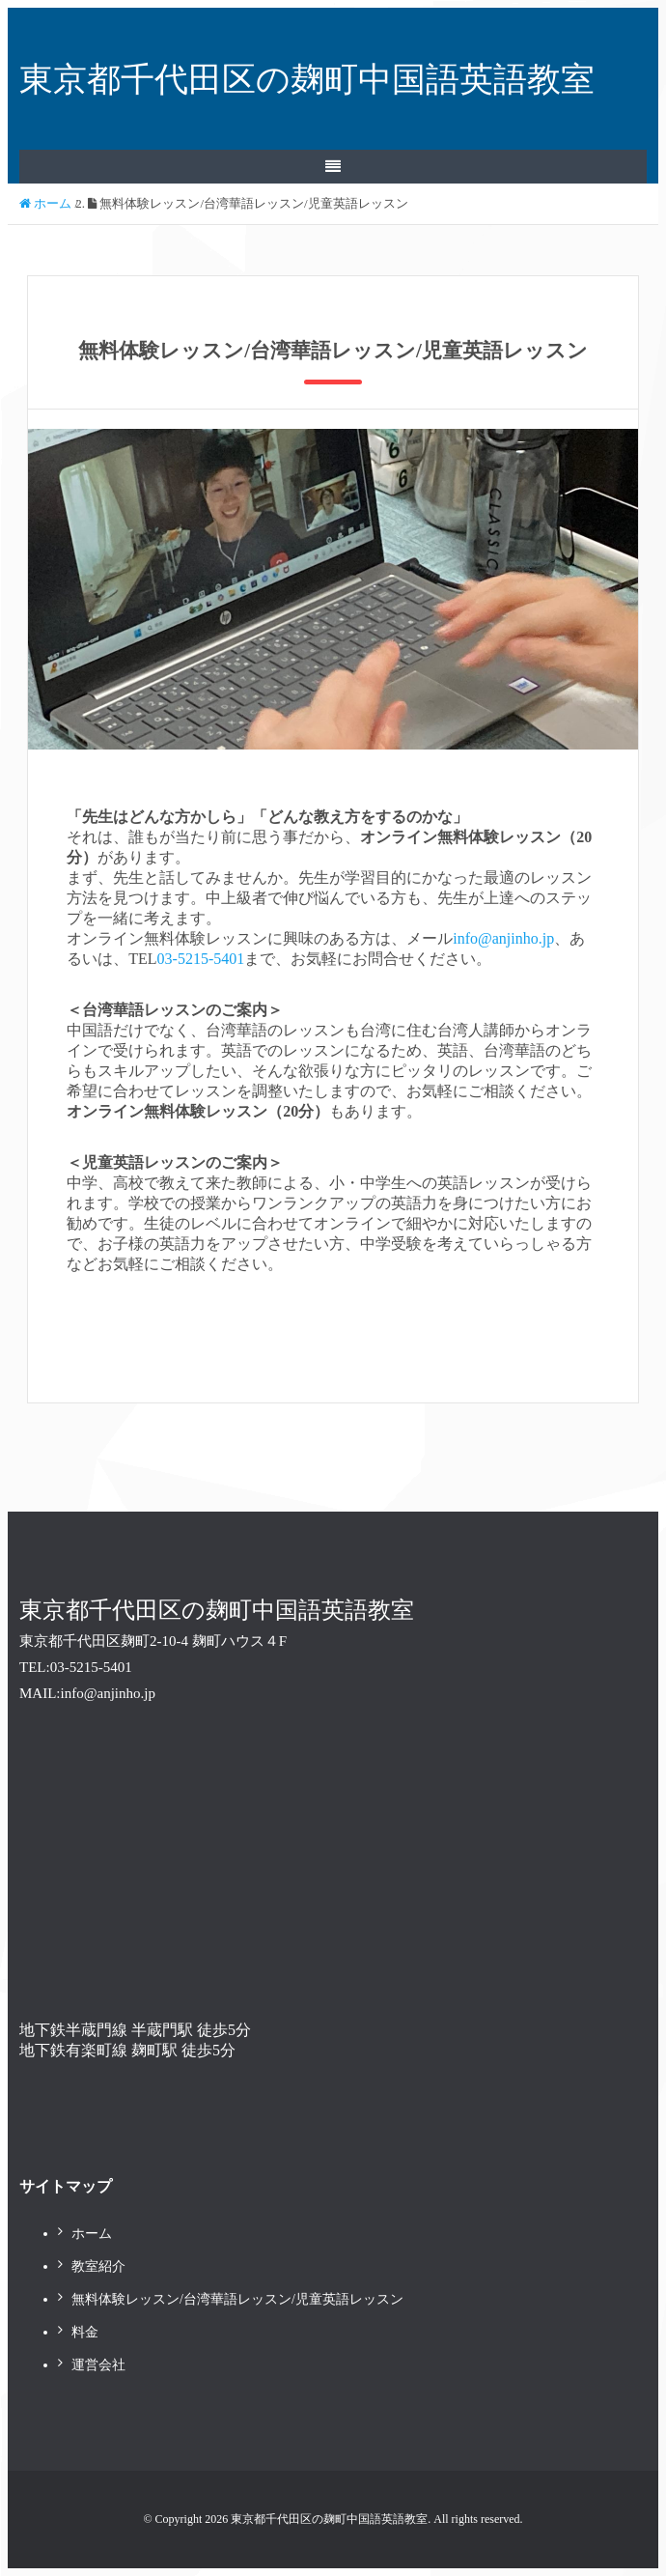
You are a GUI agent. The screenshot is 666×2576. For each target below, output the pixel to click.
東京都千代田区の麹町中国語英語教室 (307, 79)
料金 (84, 2332)
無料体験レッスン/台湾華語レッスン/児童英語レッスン (237, 2299)
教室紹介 (98, 2266)
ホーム (91, 2233)
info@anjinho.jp (503, 938)
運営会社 (98, 2365)
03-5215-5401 (201, 958)
